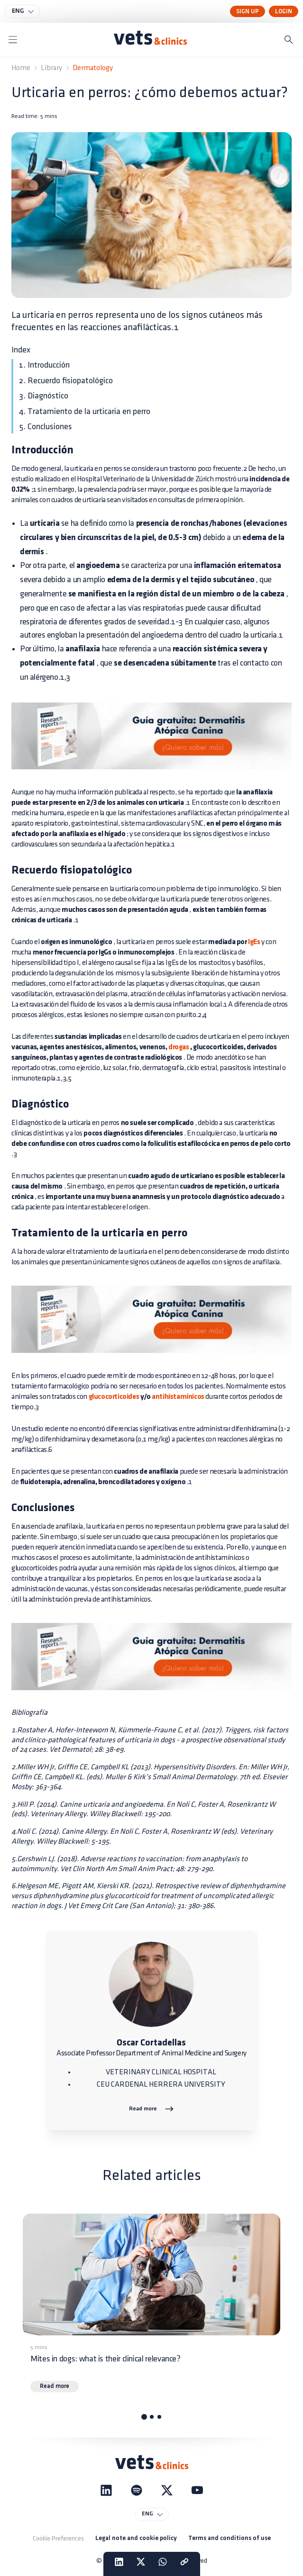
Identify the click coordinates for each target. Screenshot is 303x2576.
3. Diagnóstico (43, 396)
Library (51, 68)
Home (20, 68)
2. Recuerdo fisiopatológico (66, 381)
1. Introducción (44, 365)
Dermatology (93, 68)
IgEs (253, 942)
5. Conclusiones (45, 427)
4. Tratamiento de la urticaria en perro (84, 411)
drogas (178, 1047)
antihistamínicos (177, 1397)
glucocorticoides (114, 1397)
